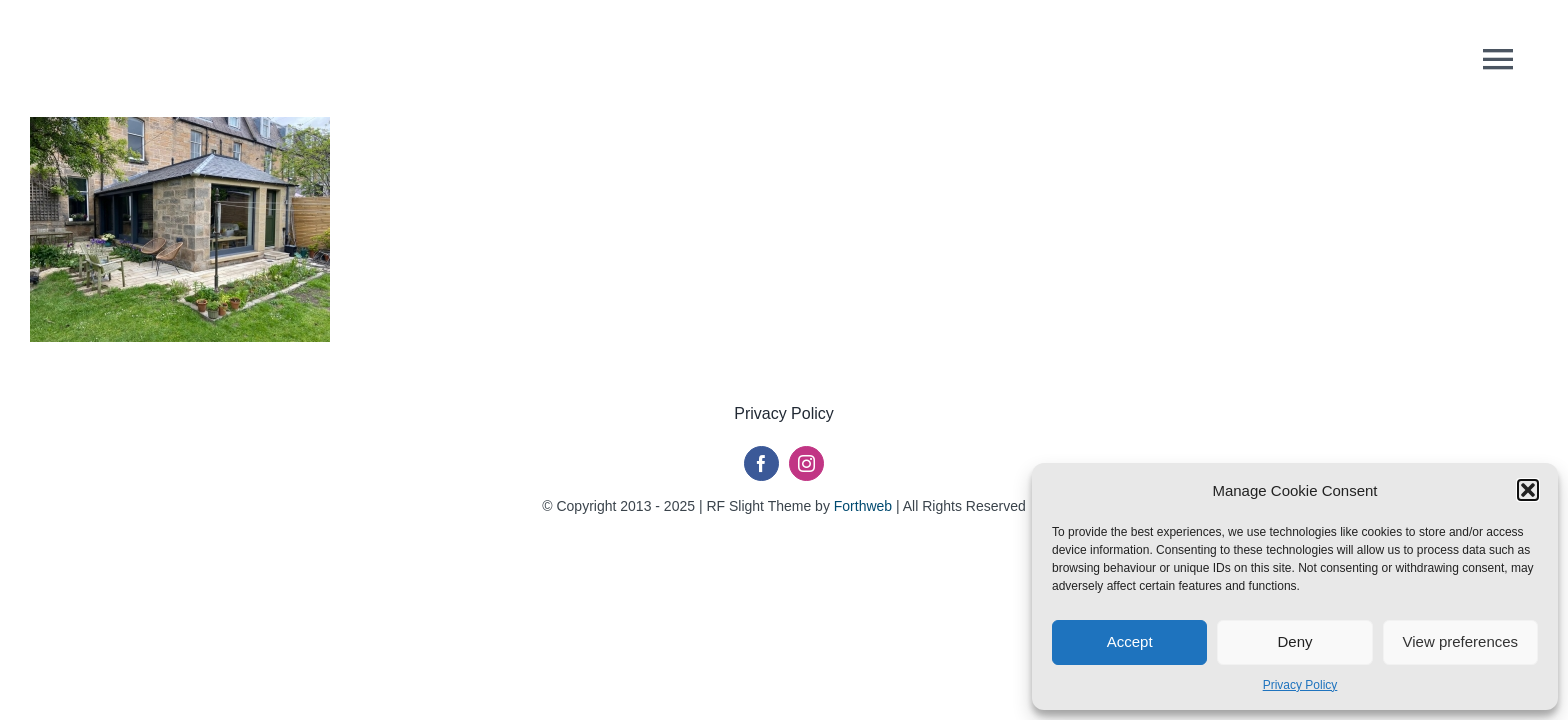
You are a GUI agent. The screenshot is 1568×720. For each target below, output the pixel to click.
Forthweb (863, 506)
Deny (1294, 641)
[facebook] (761, 463)
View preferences (1461, 641)
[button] (1528, 490)
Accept (1130, 641)
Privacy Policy (1300, 685)
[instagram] (806, 463)
